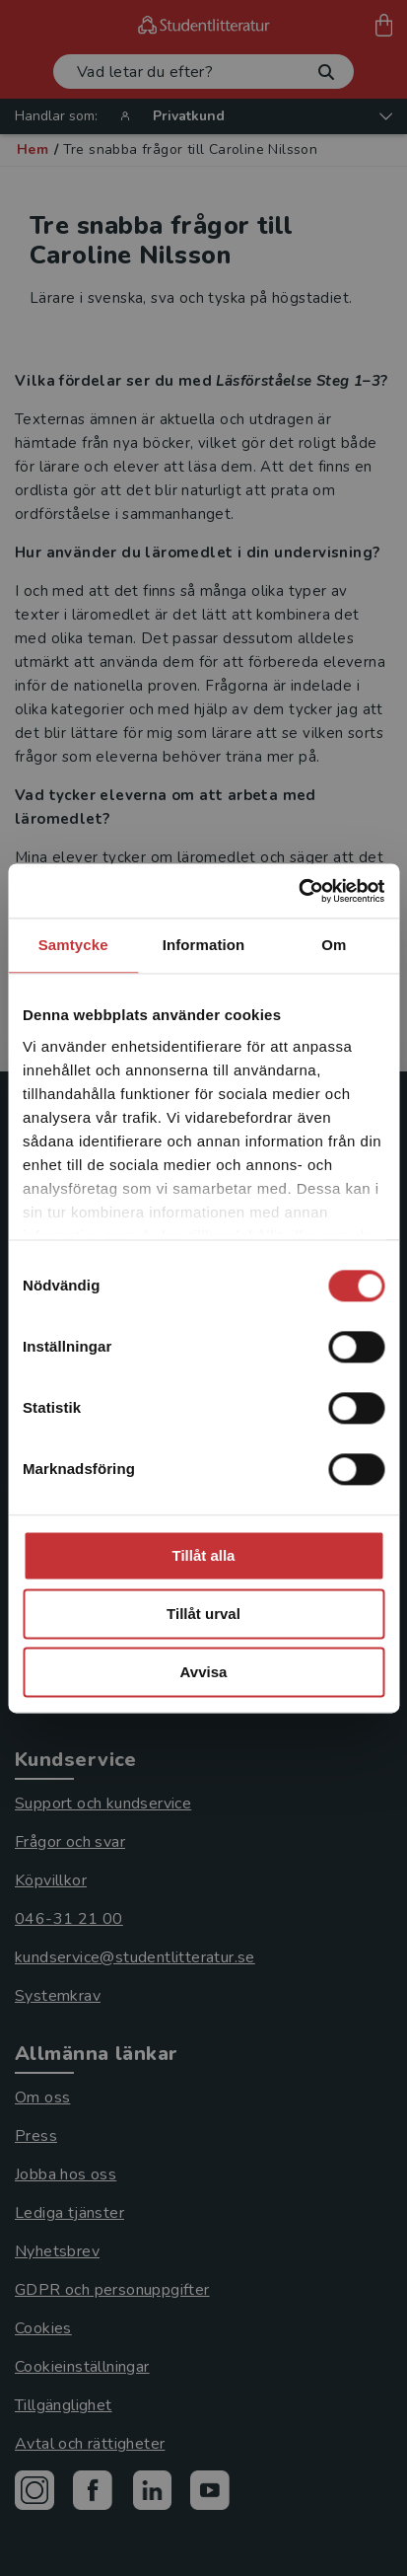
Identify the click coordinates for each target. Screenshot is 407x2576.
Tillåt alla (204, 1555)
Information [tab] (204, 944)
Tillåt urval (203, 1613)
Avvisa (204, 1671)
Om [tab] (333, 944)
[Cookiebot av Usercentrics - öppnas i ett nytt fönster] (298, 891)
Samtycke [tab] (73, 944)
